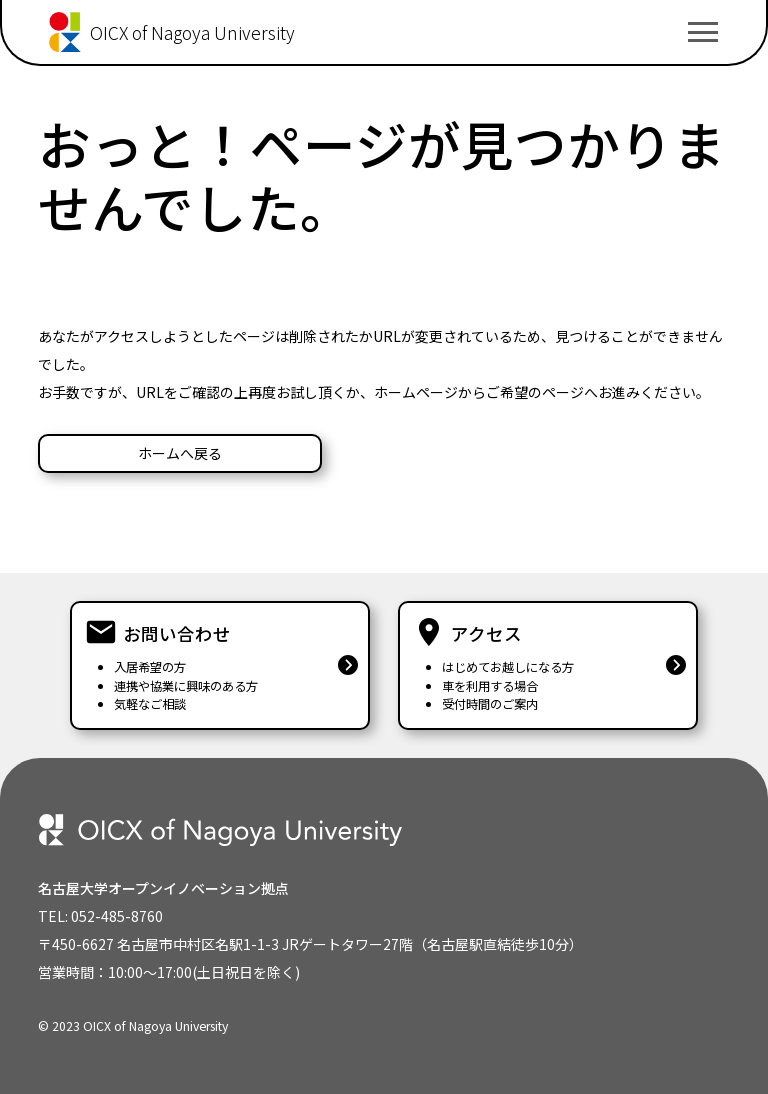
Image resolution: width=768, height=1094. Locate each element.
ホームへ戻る (180, 453)
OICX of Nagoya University (192, 32)
